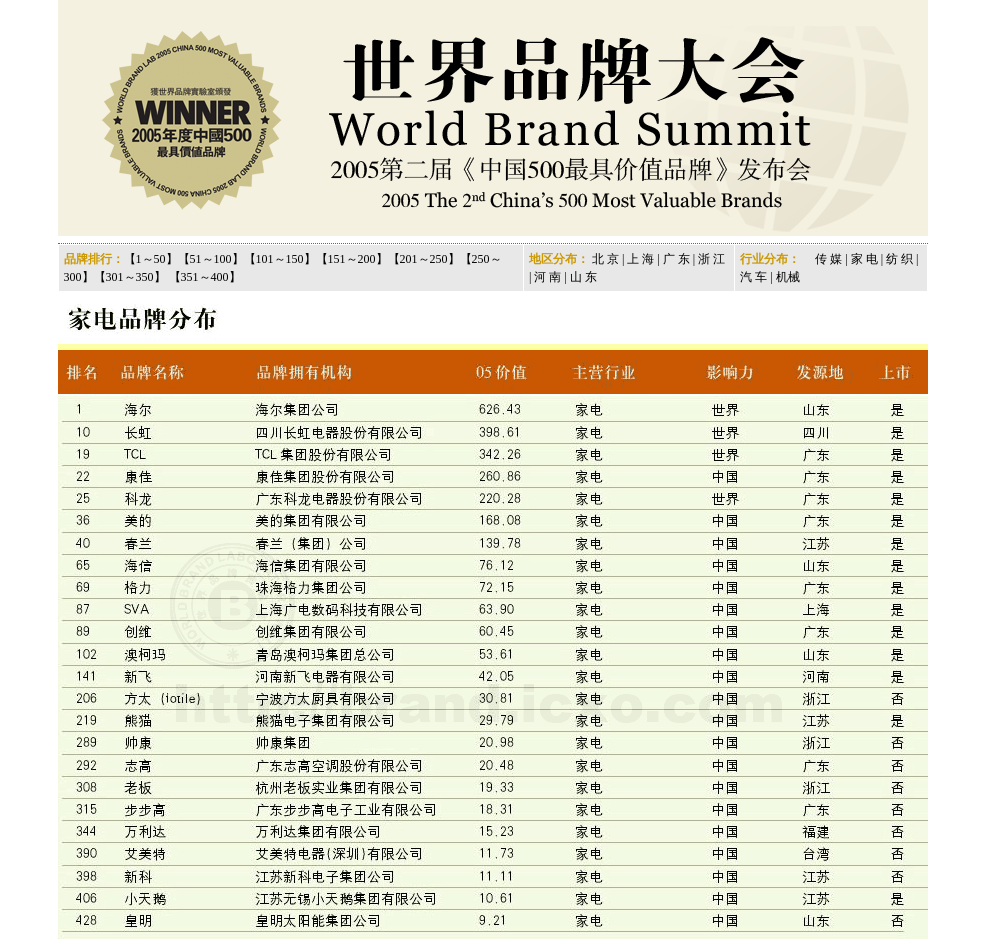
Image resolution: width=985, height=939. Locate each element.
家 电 (863, 259)
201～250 (424, 259)
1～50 (151, 259)
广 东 (676, 259)
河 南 (547, 277)
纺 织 (899, 259)
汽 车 (753, 277)
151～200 (352, 259)
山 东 (583, 277)
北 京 (605, 259)
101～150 (280, 259)
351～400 (205, 277)
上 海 (640, 259)
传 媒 (828, 259)
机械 (788, 277)
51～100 (211, 259)
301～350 (130, 277)
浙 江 (711, 259)
